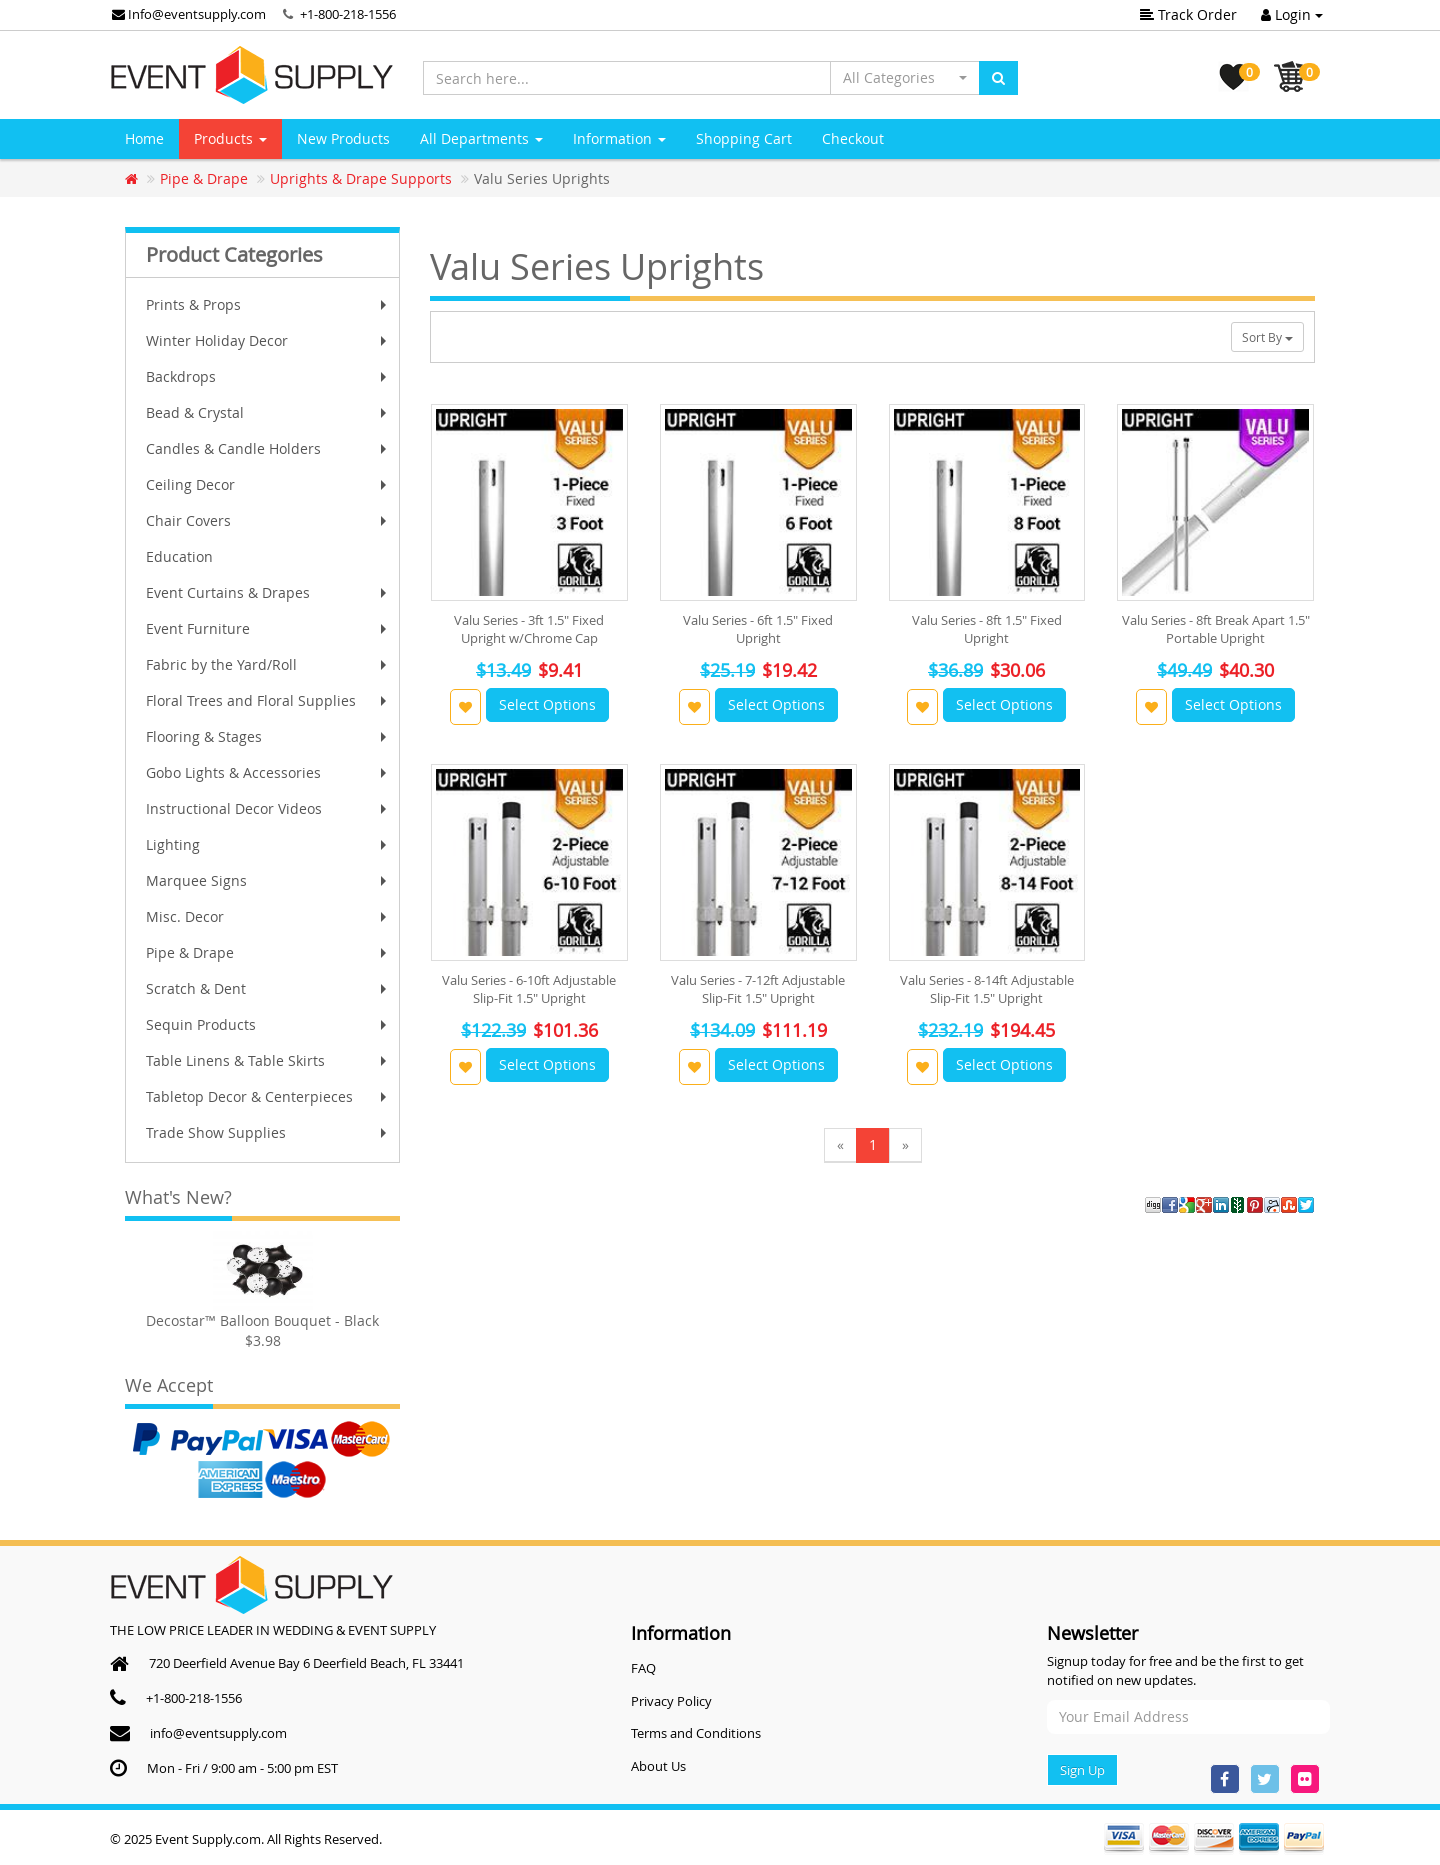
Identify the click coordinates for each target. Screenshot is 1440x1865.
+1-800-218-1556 (348, 14)
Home (144, 138)
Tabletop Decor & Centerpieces (268, 1096)
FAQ (643, 1668)
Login (1292, 14)
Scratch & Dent (268, 988)
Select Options (547, 704)
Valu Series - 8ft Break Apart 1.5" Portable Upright (1216, 629)
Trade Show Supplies (268, 1132)
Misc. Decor (268, 916)
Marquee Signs (268, 880)
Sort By (1267, 337)
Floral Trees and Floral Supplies (268, 700)
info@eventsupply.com (218, 1733)
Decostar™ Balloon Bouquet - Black (262, 1320)
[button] (905, 78)
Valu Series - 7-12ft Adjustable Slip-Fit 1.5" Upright (758, 989)
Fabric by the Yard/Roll (268, 664)
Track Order (1188, 14)
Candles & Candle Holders (268, 448)
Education (179, 556)
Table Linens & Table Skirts (268, 1060)
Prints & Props (268, 304)
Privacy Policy (671, 1701)
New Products (343, 138)
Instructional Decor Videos (268, 808)
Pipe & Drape (268, 952)
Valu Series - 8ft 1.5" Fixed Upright (987, 629)
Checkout (853, 138)
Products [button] (230, 138)
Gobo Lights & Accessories (268, 772)
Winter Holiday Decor (268, 340)
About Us (658, 1766)
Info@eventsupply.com (189, 14)
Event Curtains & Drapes (268, 592)
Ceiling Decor (268, 484)
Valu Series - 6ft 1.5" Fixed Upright (758, 629)
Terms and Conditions (696, 1733)
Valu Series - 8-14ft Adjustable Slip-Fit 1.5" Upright (987, 989)
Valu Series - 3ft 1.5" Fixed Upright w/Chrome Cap (529, 629)
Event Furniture (268, 628)
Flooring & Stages (268, 736)
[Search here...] (627, 78)
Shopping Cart (744, 138)
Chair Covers (268, 520)
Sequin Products (268, 1024)
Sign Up (1082, 1770)
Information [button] (619, 138)
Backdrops (268, 376)
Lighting (268, 844)
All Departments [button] (481, 138)
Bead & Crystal (268, 412)
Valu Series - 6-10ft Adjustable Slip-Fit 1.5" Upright (529, 989)
